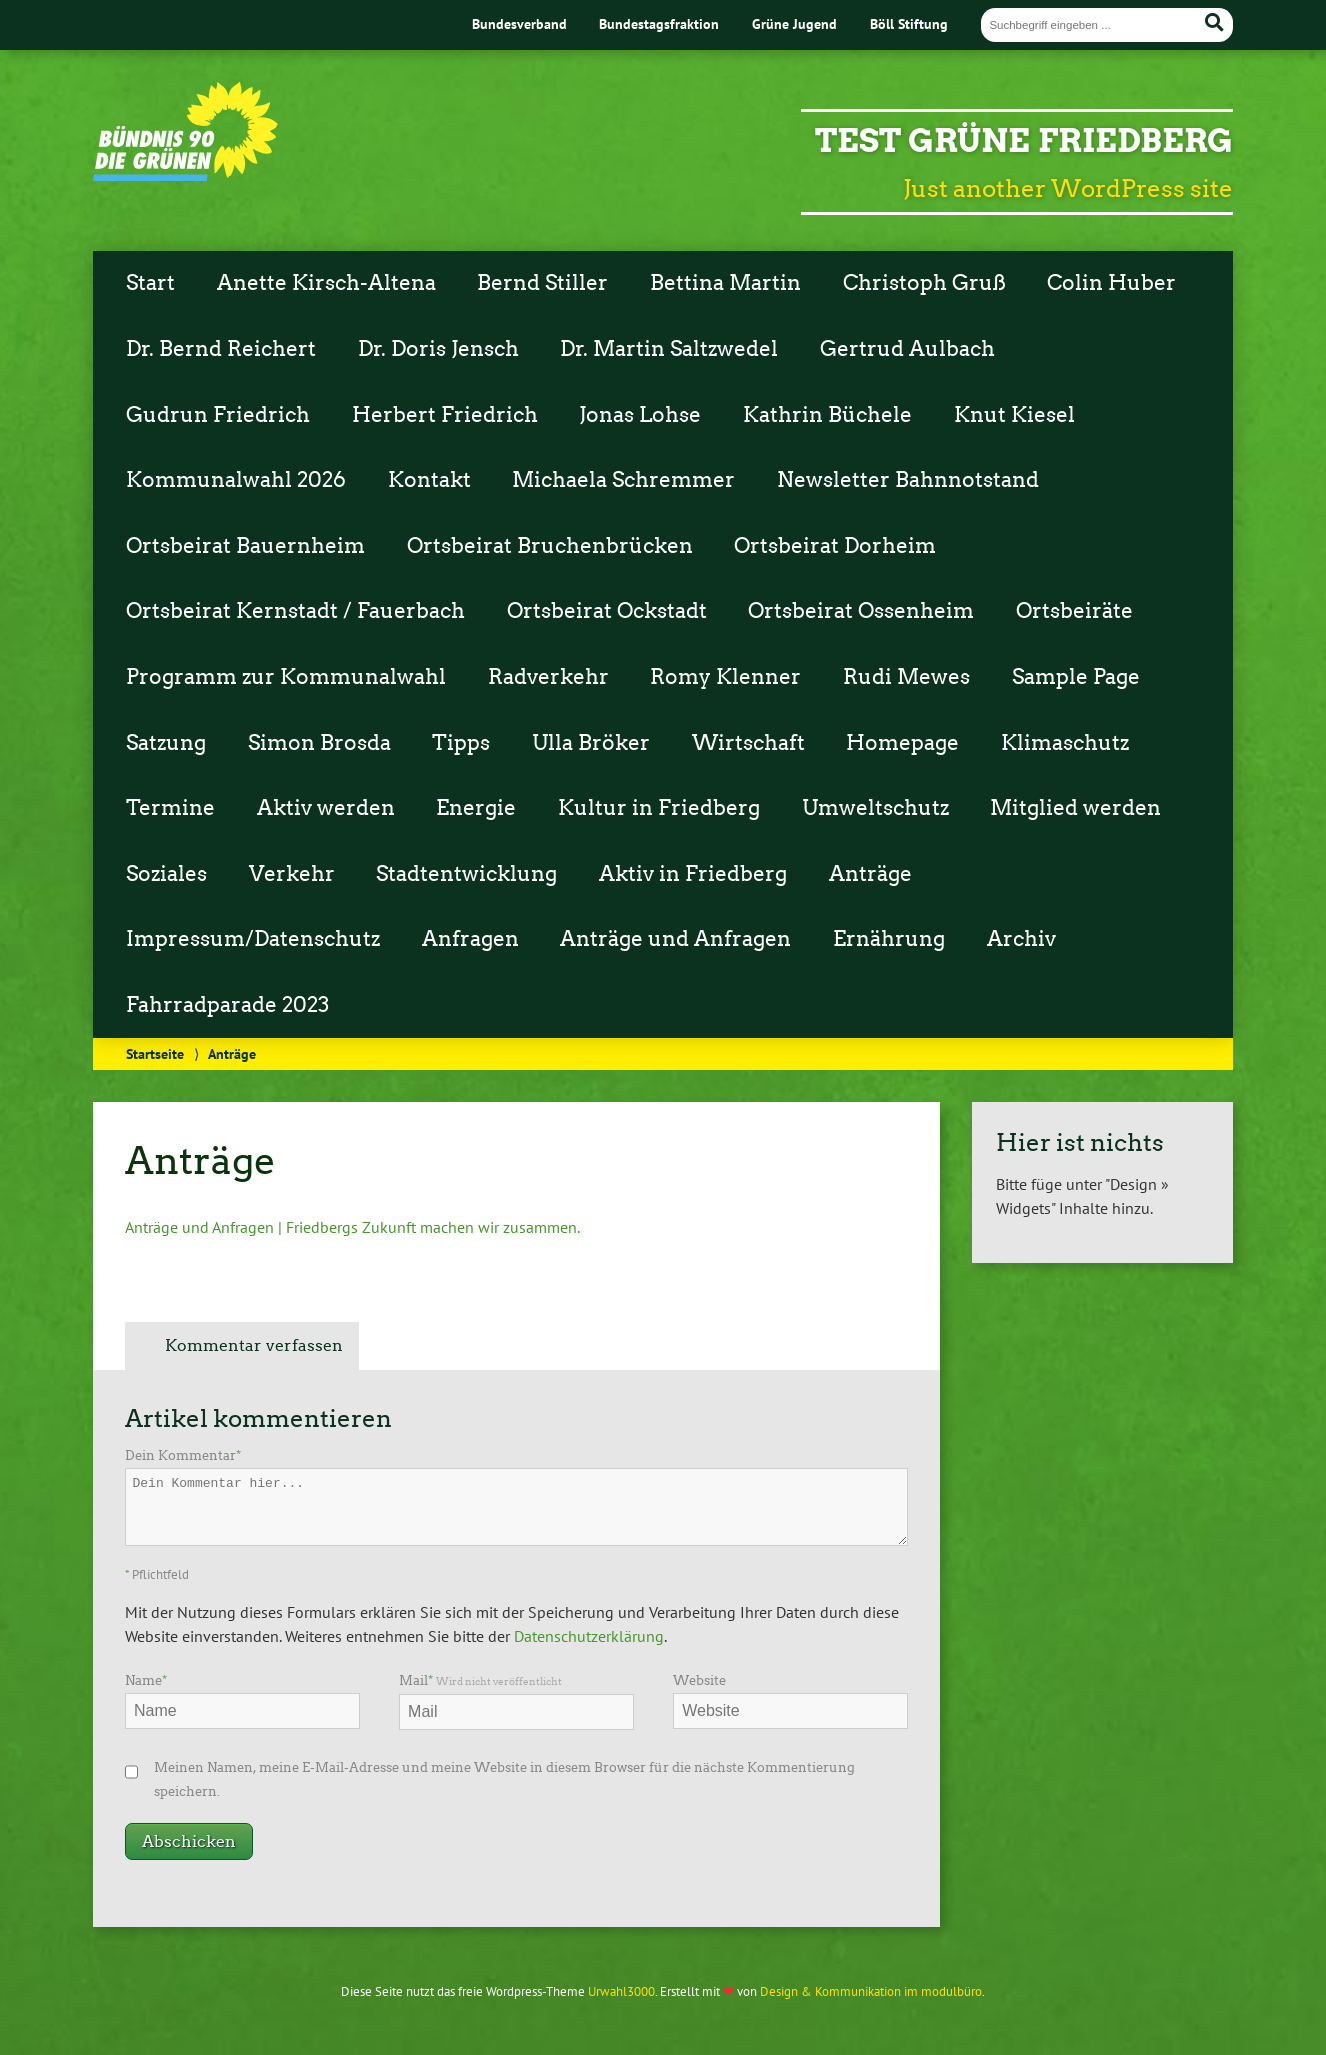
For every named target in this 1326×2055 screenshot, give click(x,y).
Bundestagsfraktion (659, 23)
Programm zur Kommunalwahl (286, 677)
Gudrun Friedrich (218, 415)
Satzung (166, 743)
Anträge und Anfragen (675, 939)
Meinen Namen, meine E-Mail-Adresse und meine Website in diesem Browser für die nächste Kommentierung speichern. (504, 1779)
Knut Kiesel (1014, 415)
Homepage (902, 743)
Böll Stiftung (909, 23)
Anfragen (470, 939)
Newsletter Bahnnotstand (908, 480)
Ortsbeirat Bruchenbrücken (550, 546)
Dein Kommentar (183, 1455)
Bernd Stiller (542, 283)
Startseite (155, 1053)
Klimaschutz (1065, 743)
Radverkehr (548, 677)
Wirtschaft (748, 743)
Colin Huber (1111, 283)
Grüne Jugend (794, 23)
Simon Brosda (319, 743)
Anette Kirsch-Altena (326, 283)
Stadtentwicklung (466, 874)
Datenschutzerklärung (589, 1636)
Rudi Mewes (906, 677)
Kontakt (429, 480)
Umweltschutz (875, 808)
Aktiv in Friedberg (693, 874)
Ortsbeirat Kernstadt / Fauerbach (295, 611)
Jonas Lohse (640, 415)
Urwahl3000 (621, 1991)
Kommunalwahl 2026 (236, 480)
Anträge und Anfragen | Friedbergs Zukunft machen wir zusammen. (352, 1227)
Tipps (461, 743)
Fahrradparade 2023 (227, 1005)
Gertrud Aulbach (907, 349)
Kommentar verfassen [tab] (254, 1345)
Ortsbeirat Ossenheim (861, 611)
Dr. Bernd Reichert (221, 349)
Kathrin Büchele (827, 415)
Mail (480, 1680)
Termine (170, 808)
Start (150, 283)
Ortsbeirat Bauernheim (245, 546)
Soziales (166, 874)
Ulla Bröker (591, 743)
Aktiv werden (326, 808)
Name (146, 1680)
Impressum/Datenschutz (253, 939)
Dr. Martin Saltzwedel (669, 349)
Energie (476, 808)
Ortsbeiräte (1074, 611)
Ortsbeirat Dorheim (835, 546)
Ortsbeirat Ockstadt (607, 611)
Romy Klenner (725, 677)
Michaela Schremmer (623, 480)
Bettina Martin (725, 283)
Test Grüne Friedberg (1024, 140)
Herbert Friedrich (445, 415)
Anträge (870, 874)
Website (699, 1680)
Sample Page (1076, 677)
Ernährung (889, 939)
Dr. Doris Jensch (438, 349)
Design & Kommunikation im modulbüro (871, 1991)
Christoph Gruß (924, 283)
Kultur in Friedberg (659, 808)
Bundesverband (519, 23)
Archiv (1021, 939)
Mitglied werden (1075, 808)
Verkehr (292, 874)
